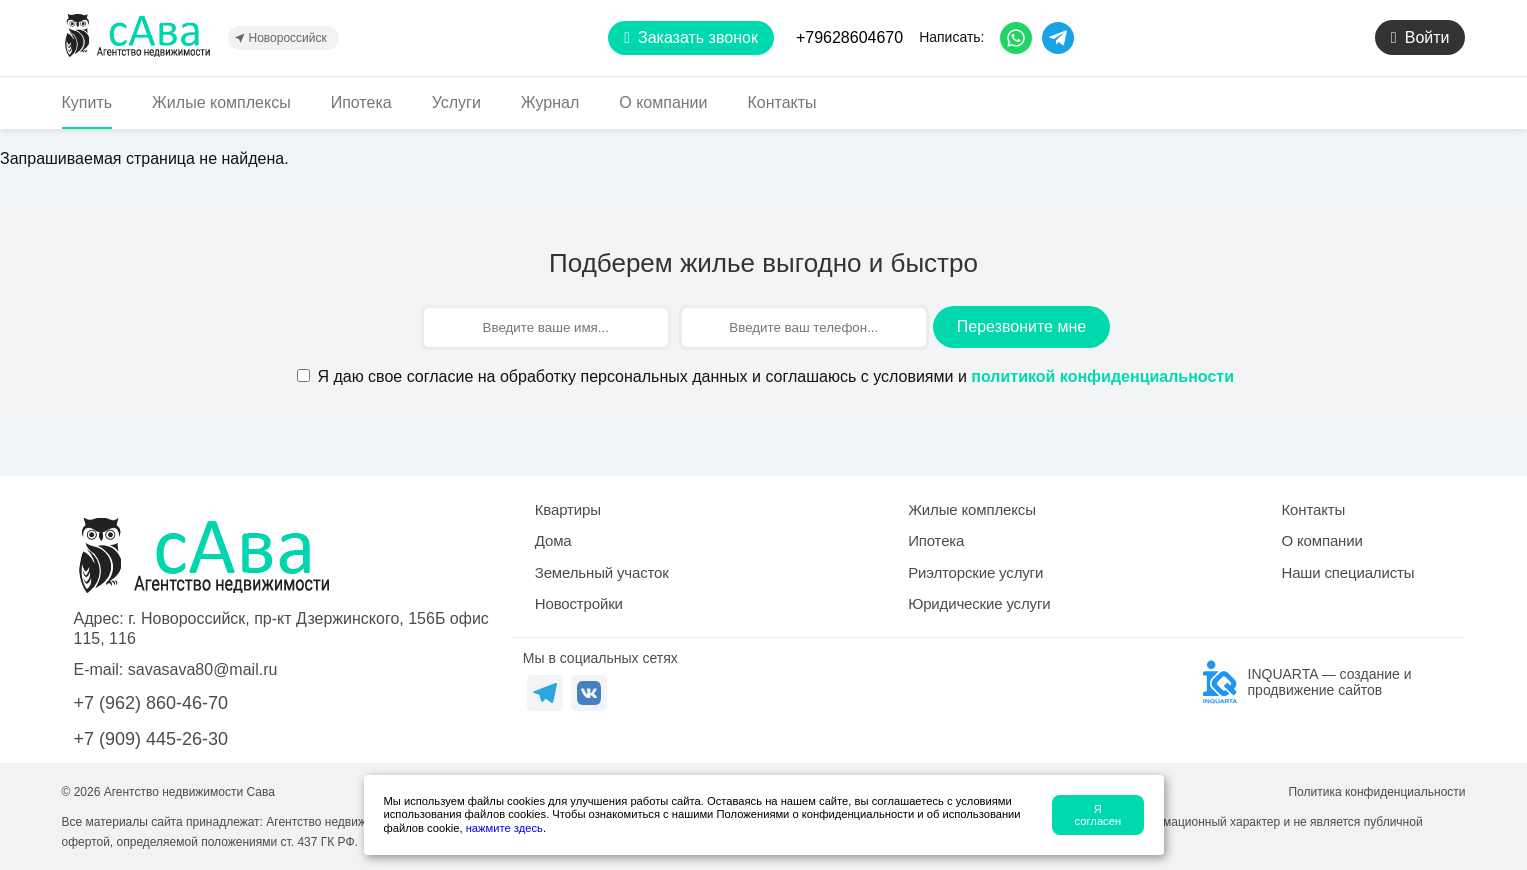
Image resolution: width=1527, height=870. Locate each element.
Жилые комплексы (221, 102)
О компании (663, 102)
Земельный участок (602, 572)
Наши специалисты (1347, 572)
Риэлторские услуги (975, 572)
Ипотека (361, 102)
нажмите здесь (504, 828)
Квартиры (568, 509)
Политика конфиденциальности (1376, 792)
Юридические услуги (979, 603)
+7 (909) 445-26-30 (151, 739)
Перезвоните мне (1021, 326)
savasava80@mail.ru (203, 669)
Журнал (550, 102)
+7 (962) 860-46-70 (151, 703)
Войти (1420, 37)
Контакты (782, 102)
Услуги (456, 102)
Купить (87, 102)
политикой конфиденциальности (1102, 376)
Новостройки (579, 603)
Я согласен (1098, 815)
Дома (553, 540)
